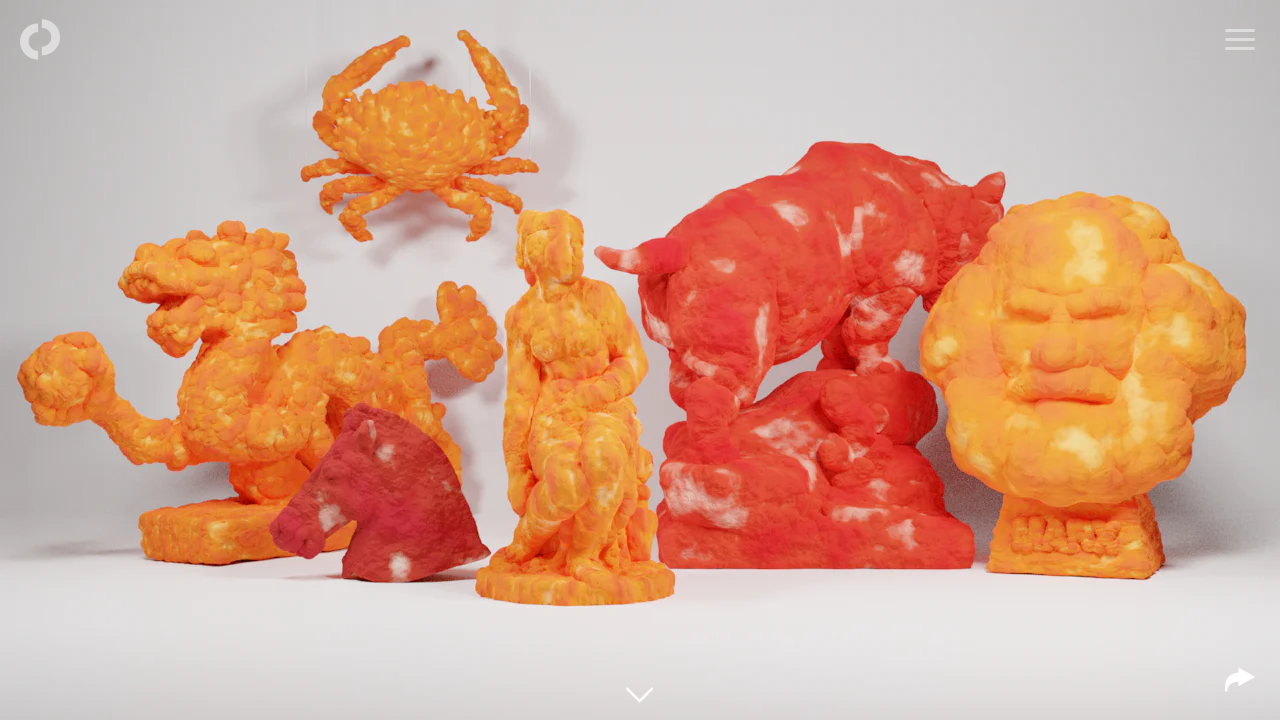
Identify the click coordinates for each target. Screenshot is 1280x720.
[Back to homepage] (40, 40)
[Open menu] (1240, 40)
